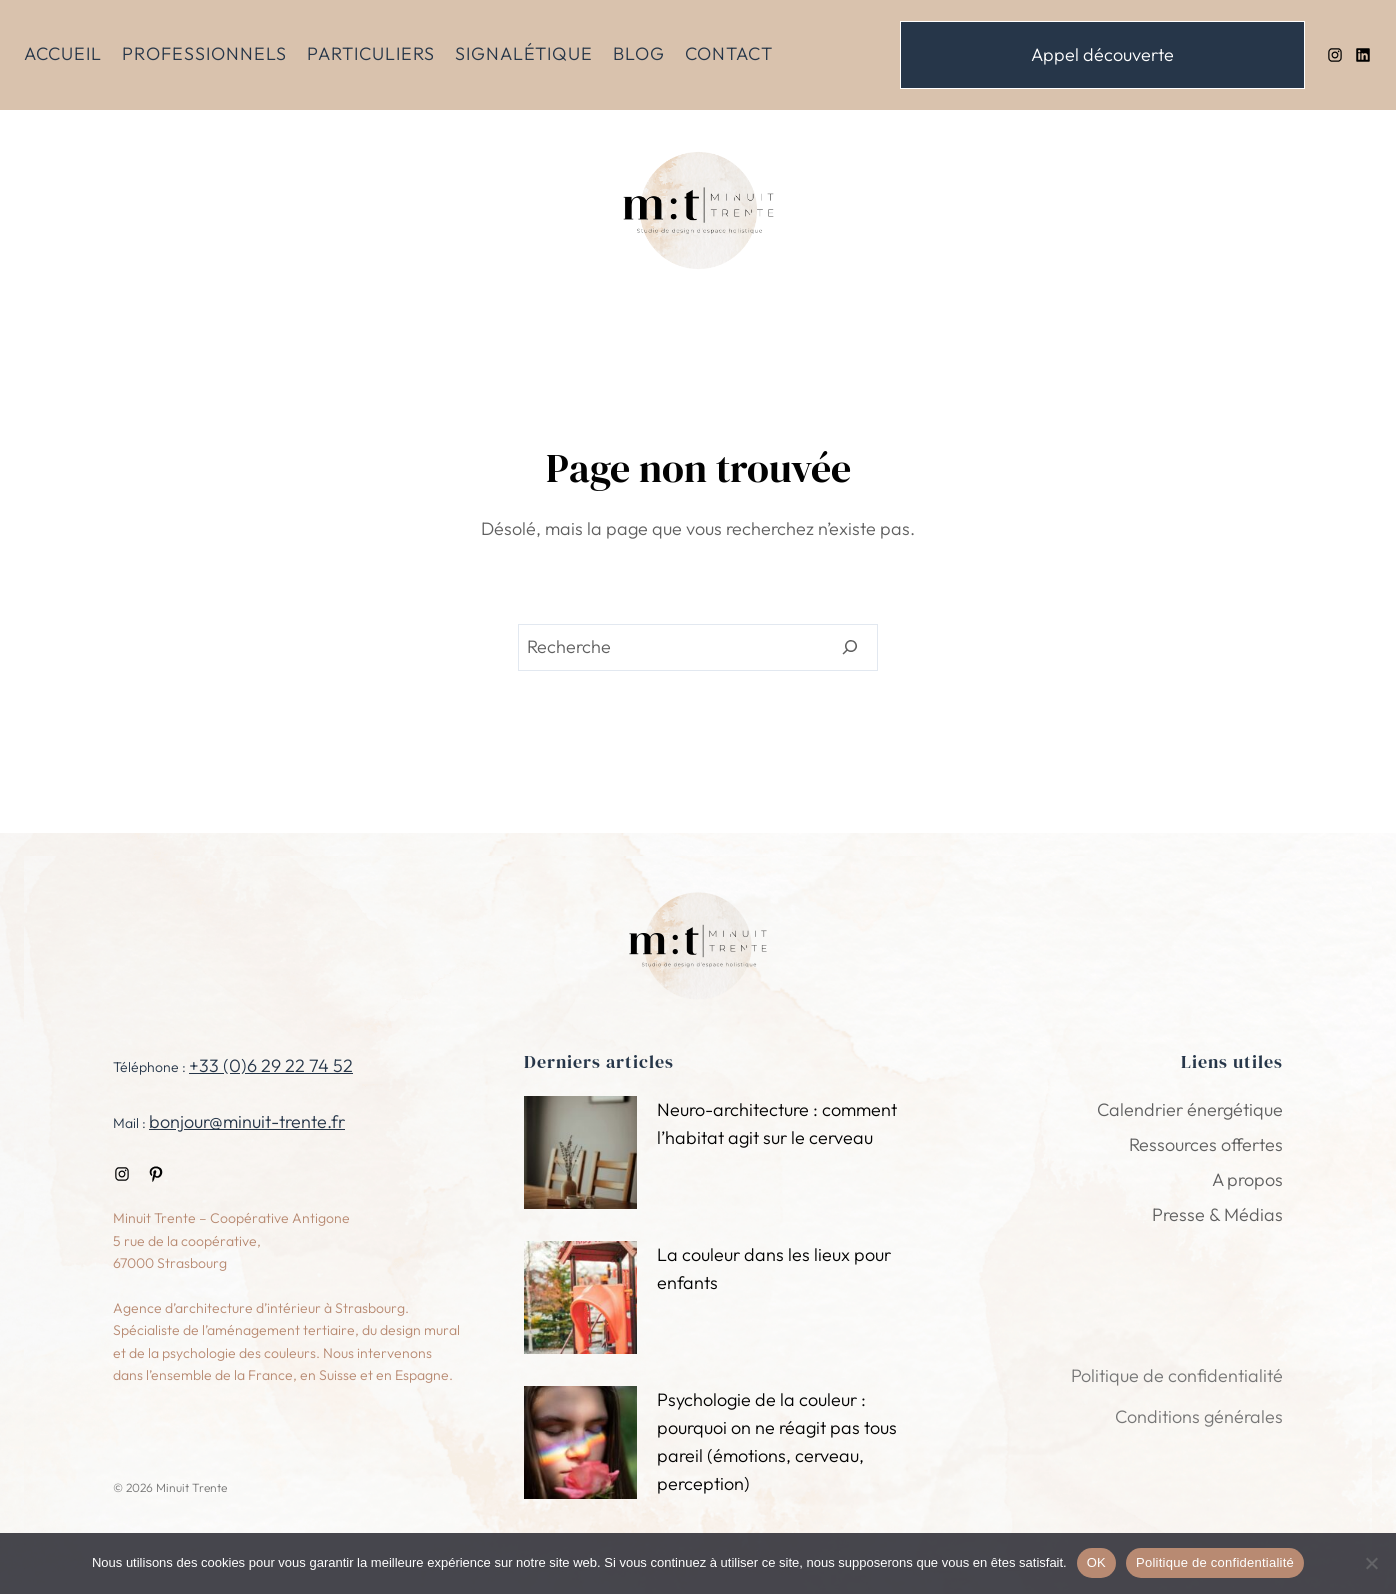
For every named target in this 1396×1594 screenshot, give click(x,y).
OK (1096, 1562)
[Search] (850, 648)
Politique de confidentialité (1215, 1562)
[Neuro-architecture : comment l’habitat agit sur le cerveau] (580, 1155)
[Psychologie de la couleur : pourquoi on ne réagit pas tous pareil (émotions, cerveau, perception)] (580, 1445)
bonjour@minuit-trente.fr (247, 1121)
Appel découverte (1102, 54)
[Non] (1371, 1563)
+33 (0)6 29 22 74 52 (271, 1065)
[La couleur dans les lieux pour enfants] (580, 1300)
